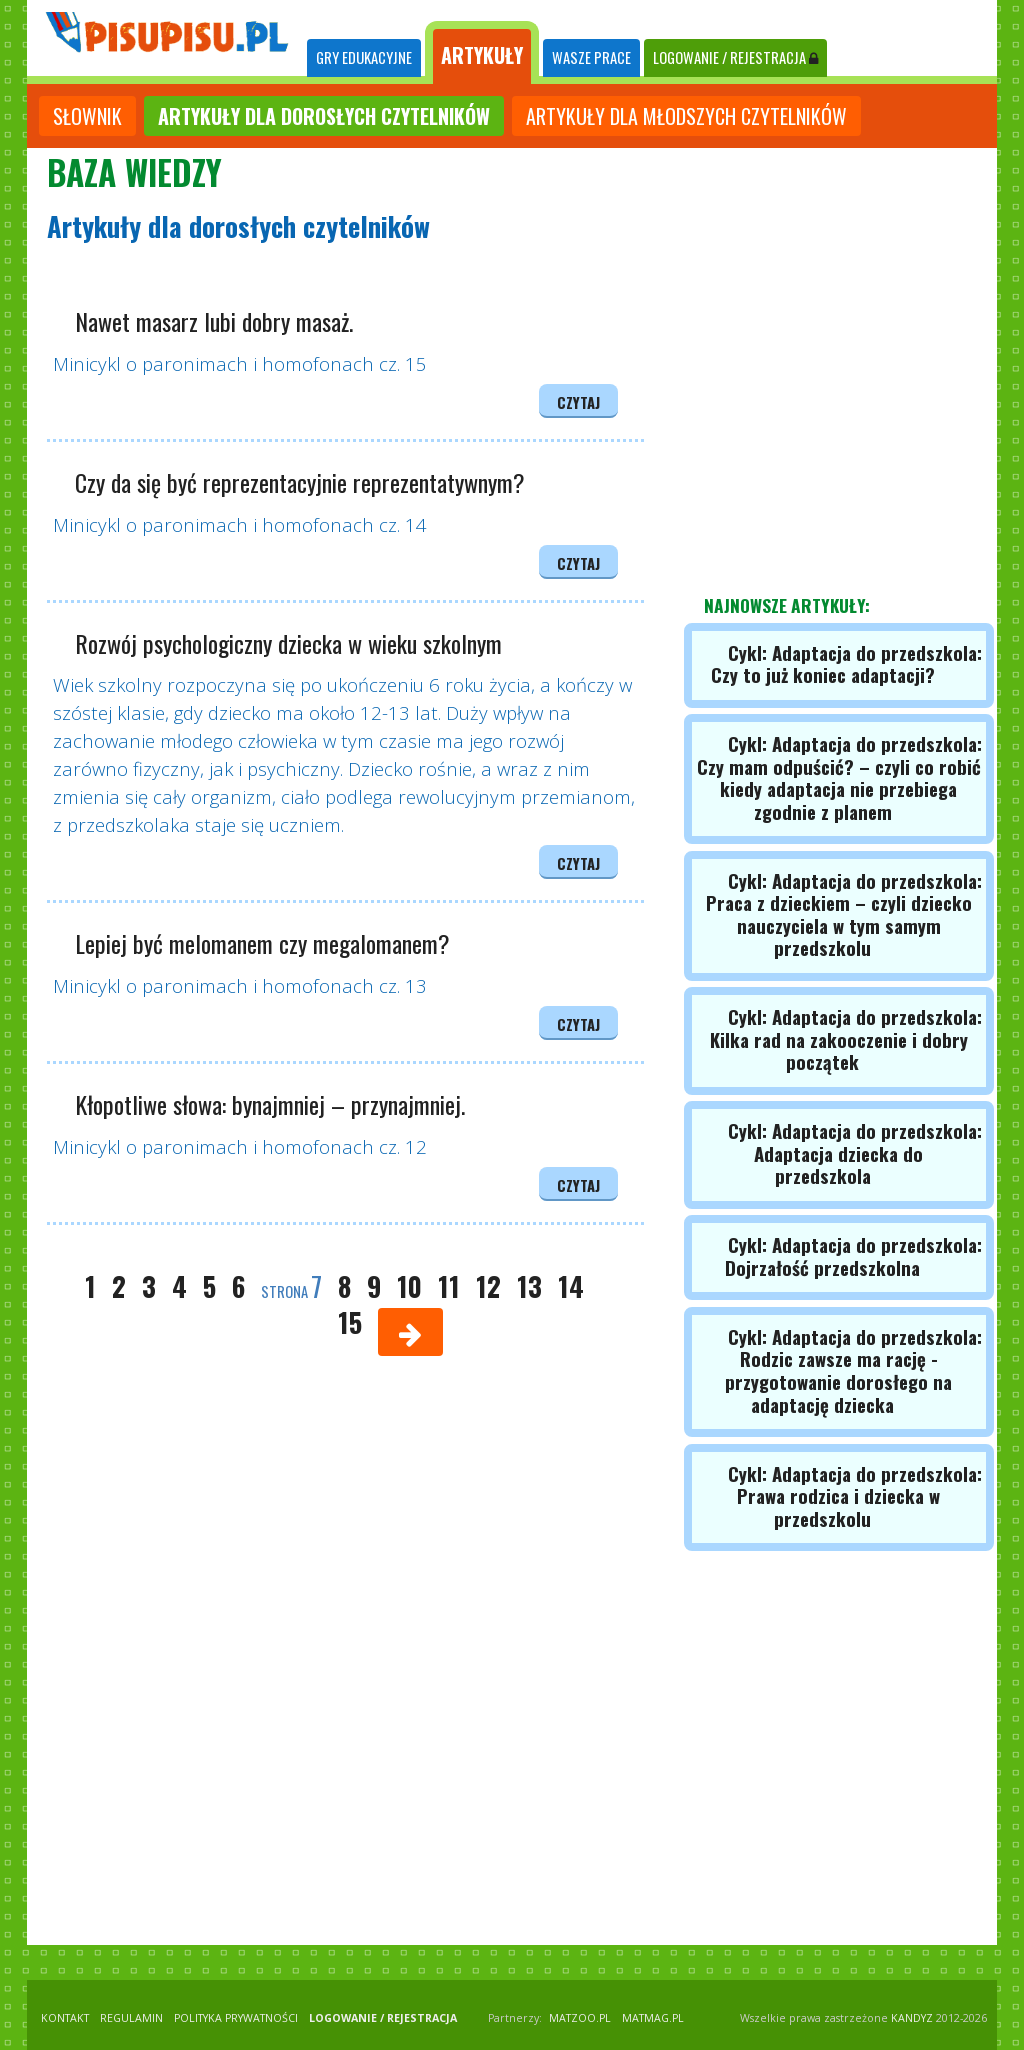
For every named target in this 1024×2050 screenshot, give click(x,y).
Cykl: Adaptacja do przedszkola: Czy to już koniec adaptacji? (846, 664)
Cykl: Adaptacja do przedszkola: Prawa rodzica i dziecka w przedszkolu (855, 1496)
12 (488, 1286)
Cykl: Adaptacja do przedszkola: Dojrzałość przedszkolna (853, 1256)
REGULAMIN (131, 2018)
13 (529, 1286)
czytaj (578, 402)
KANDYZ (912, 2018)
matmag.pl (653, 2018)
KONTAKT (65, 2018)
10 (409, 1286)
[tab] (364, 58)
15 (350, 1322)
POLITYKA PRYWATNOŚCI (236, 2018)
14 (571, 1286)
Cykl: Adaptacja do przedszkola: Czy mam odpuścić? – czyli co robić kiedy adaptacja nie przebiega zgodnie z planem (839, 777)
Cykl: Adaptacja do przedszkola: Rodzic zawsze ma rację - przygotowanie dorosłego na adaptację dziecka (853, 1370)
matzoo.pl (580, 2018)
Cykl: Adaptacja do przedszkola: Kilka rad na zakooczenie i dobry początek (846, 1039)
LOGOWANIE (735, 57)
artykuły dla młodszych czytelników (686, 116)
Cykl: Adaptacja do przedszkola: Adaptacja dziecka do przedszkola (855, 1153)
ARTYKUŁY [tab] (482, 55)
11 (449, 1286)
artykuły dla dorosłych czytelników (324, 116)
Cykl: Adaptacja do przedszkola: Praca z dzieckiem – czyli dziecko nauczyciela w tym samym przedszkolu (844, 914)
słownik (87, 116)
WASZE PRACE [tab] (591, 57)
